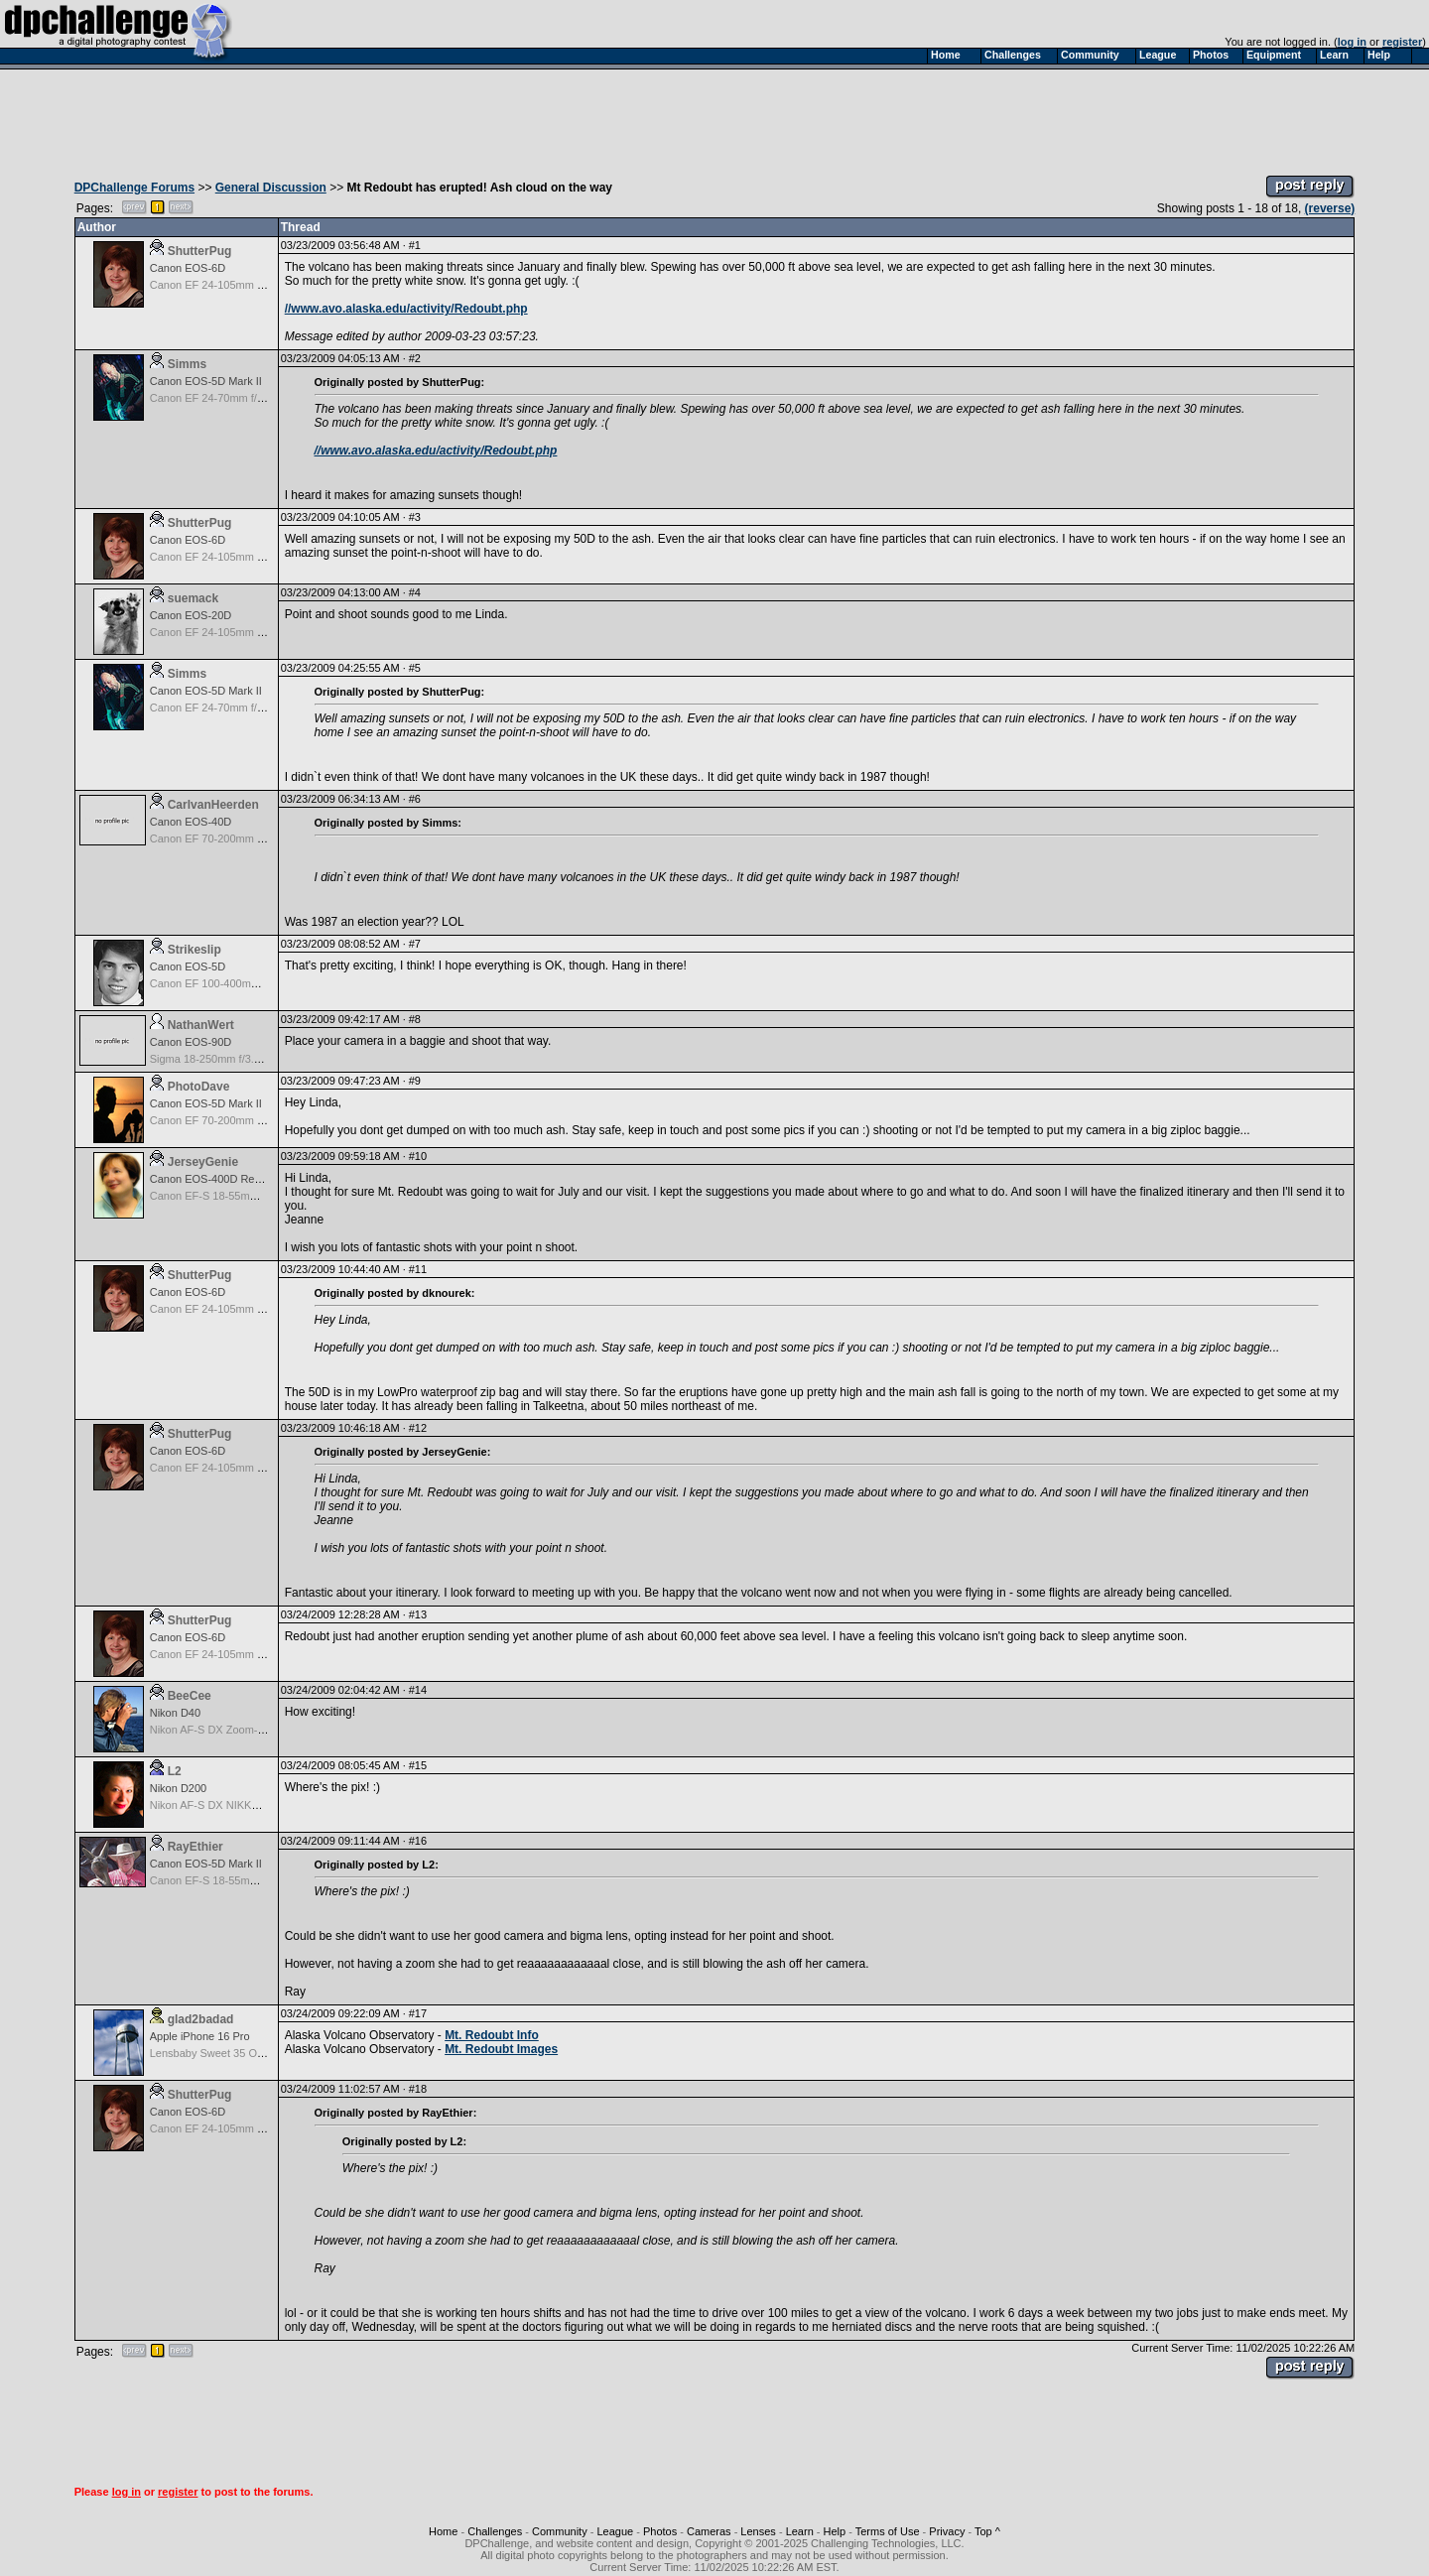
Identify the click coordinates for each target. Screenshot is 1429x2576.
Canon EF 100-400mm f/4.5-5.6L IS (236, 983)
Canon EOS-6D (187, 268)
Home (443, 2531)
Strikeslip (194, 950)
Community (559, 2531)
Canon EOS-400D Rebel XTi (219, 1179)
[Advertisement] (714, 117)
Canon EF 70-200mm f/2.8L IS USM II (241, 1120)
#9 (415, 1081)
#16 (418, 1841)
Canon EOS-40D (191, 822)
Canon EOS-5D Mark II (206, 381)
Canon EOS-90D (191, 1042)
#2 (415, 358)
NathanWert (201, 1025)
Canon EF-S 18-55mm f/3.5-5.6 (226, 1196)
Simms (187, 364)
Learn (800, 2531)
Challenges (494, 2531)
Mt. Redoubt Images (501, 2049)
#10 (418, 1156)
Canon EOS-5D (187, 966)
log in (1352, 42)
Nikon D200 (178, 1788)
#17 (418, 2013)
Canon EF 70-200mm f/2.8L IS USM (237, 838)
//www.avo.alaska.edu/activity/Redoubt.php (406, 309)
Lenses (757, 2531)
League (614, 2531)
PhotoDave (199, 1087)
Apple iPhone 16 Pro (200, 2036)
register (1402, 42)
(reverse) (1330, 208)
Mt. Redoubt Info (492, 2035)
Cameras (709, 2531)
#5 (415, 668)
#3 (415, 517)
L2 (175, 1771)
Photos (660, 2531)
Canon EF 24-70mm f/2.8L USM (228, 398)
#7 (415, 944)
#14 (418, 1690)
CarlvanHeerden (213, 805)
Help (835, 2531)
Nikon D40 (175, 1713)
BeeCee (189, 1696)
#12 (418, 1428)
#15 (418, 1765)
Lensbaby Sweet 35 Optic (212, 2053)
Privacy (947, 2531)
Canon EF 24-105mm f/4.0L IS (224, 285)
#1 (415, 245)
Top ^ (987, 2531)
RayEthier (195, 1847)
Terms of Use (887, 2531)
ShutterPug (200, 251)
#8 (415, 1019)
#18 (418, 2089)
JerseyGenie (203, 1162)
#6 (415, 799)
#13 (418, 1614)
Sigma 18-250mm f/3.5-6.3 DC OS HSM (247, 1059)
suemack (193, 598)
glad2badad (201, 2019)
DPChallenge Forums (134, 187)
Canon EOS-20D (191, 615)
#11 (418, 1269)
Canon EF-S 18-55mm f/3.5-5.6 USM (239, 1880)
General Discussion (270, 187)
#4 (415, 592)
